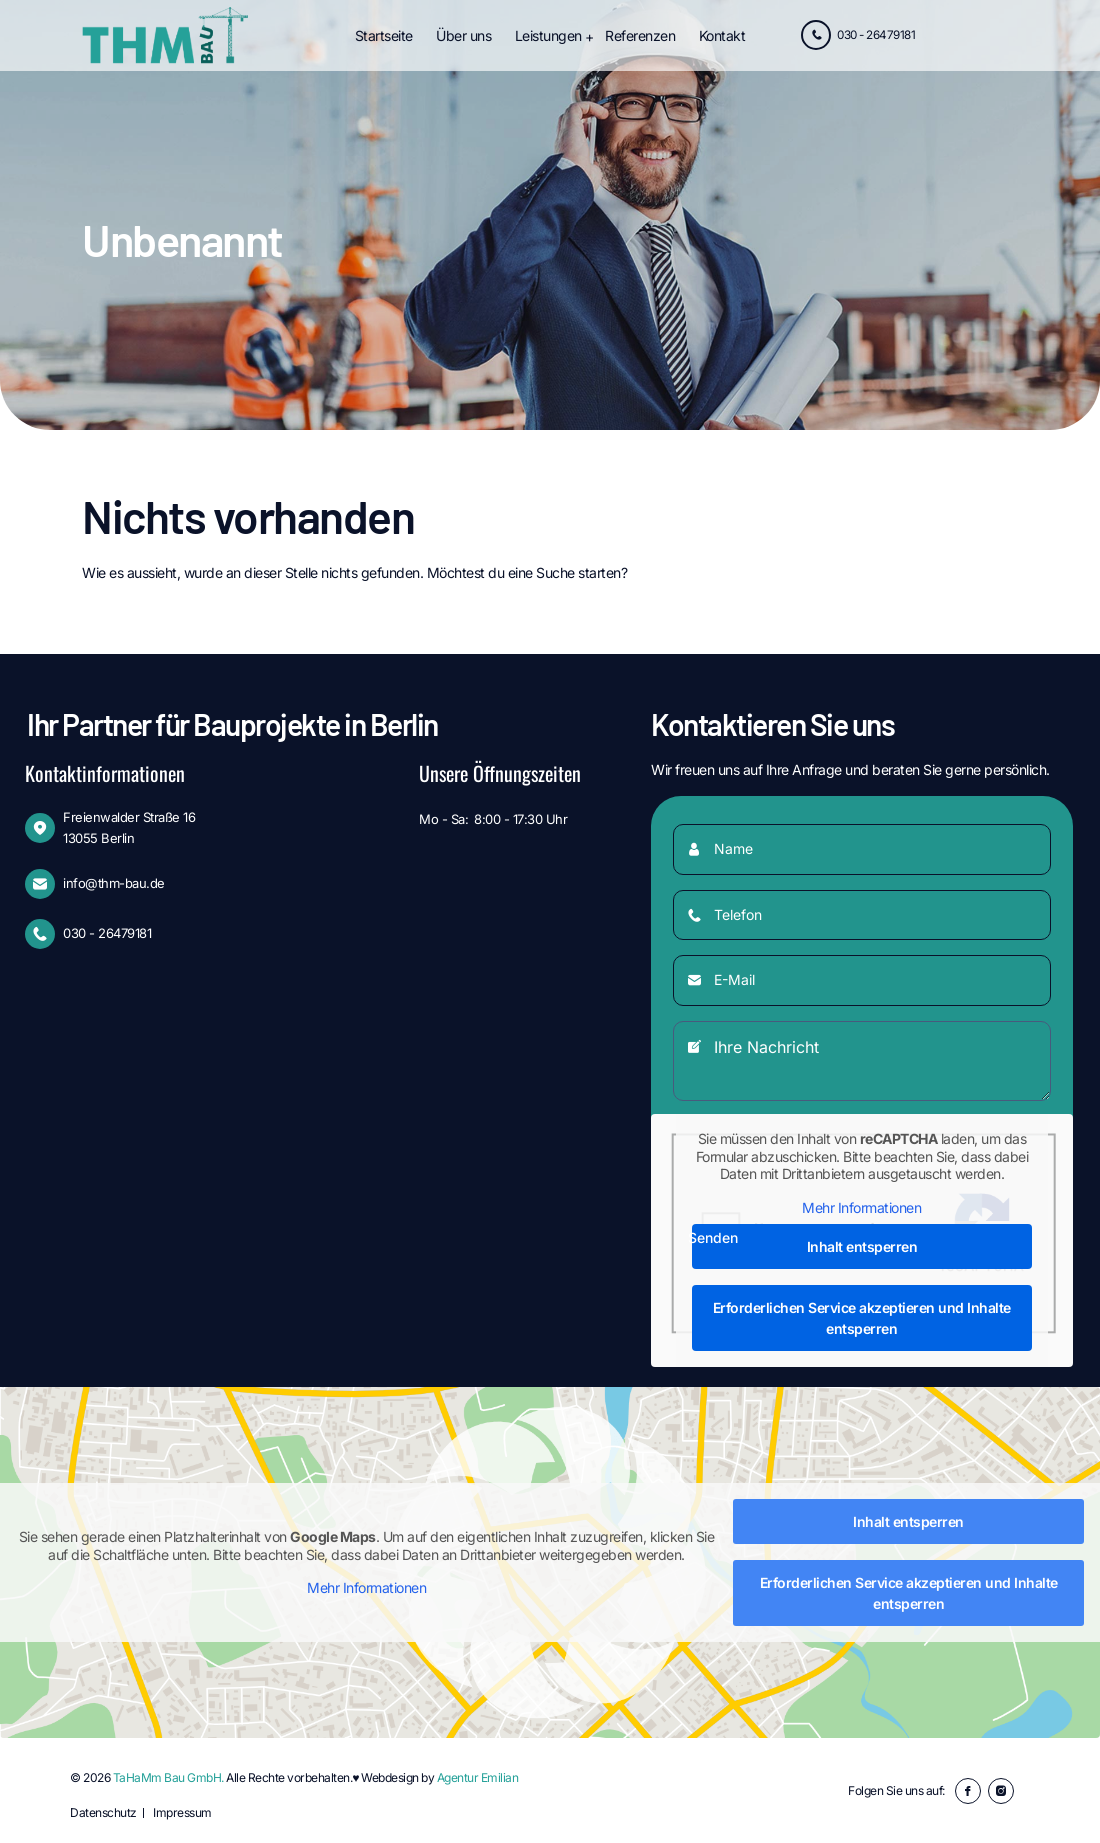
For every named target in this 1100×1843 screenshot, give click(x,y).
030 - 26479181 (854, 36)
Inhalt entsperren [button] (862, 1246)
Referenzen (640, 35)
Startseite (384, 35)
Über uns (463, 35)
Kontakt (722, 35)
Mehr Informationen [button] (862, 1207)
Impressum (182, 1812)
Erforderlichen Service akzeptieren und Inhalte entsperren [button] (862, 1318)
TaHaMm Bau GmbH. (168, 1777)
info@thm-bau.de (114, 883)
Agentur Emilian (478, 1777)
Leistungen (548, 35)
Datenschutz (103, 1812)
